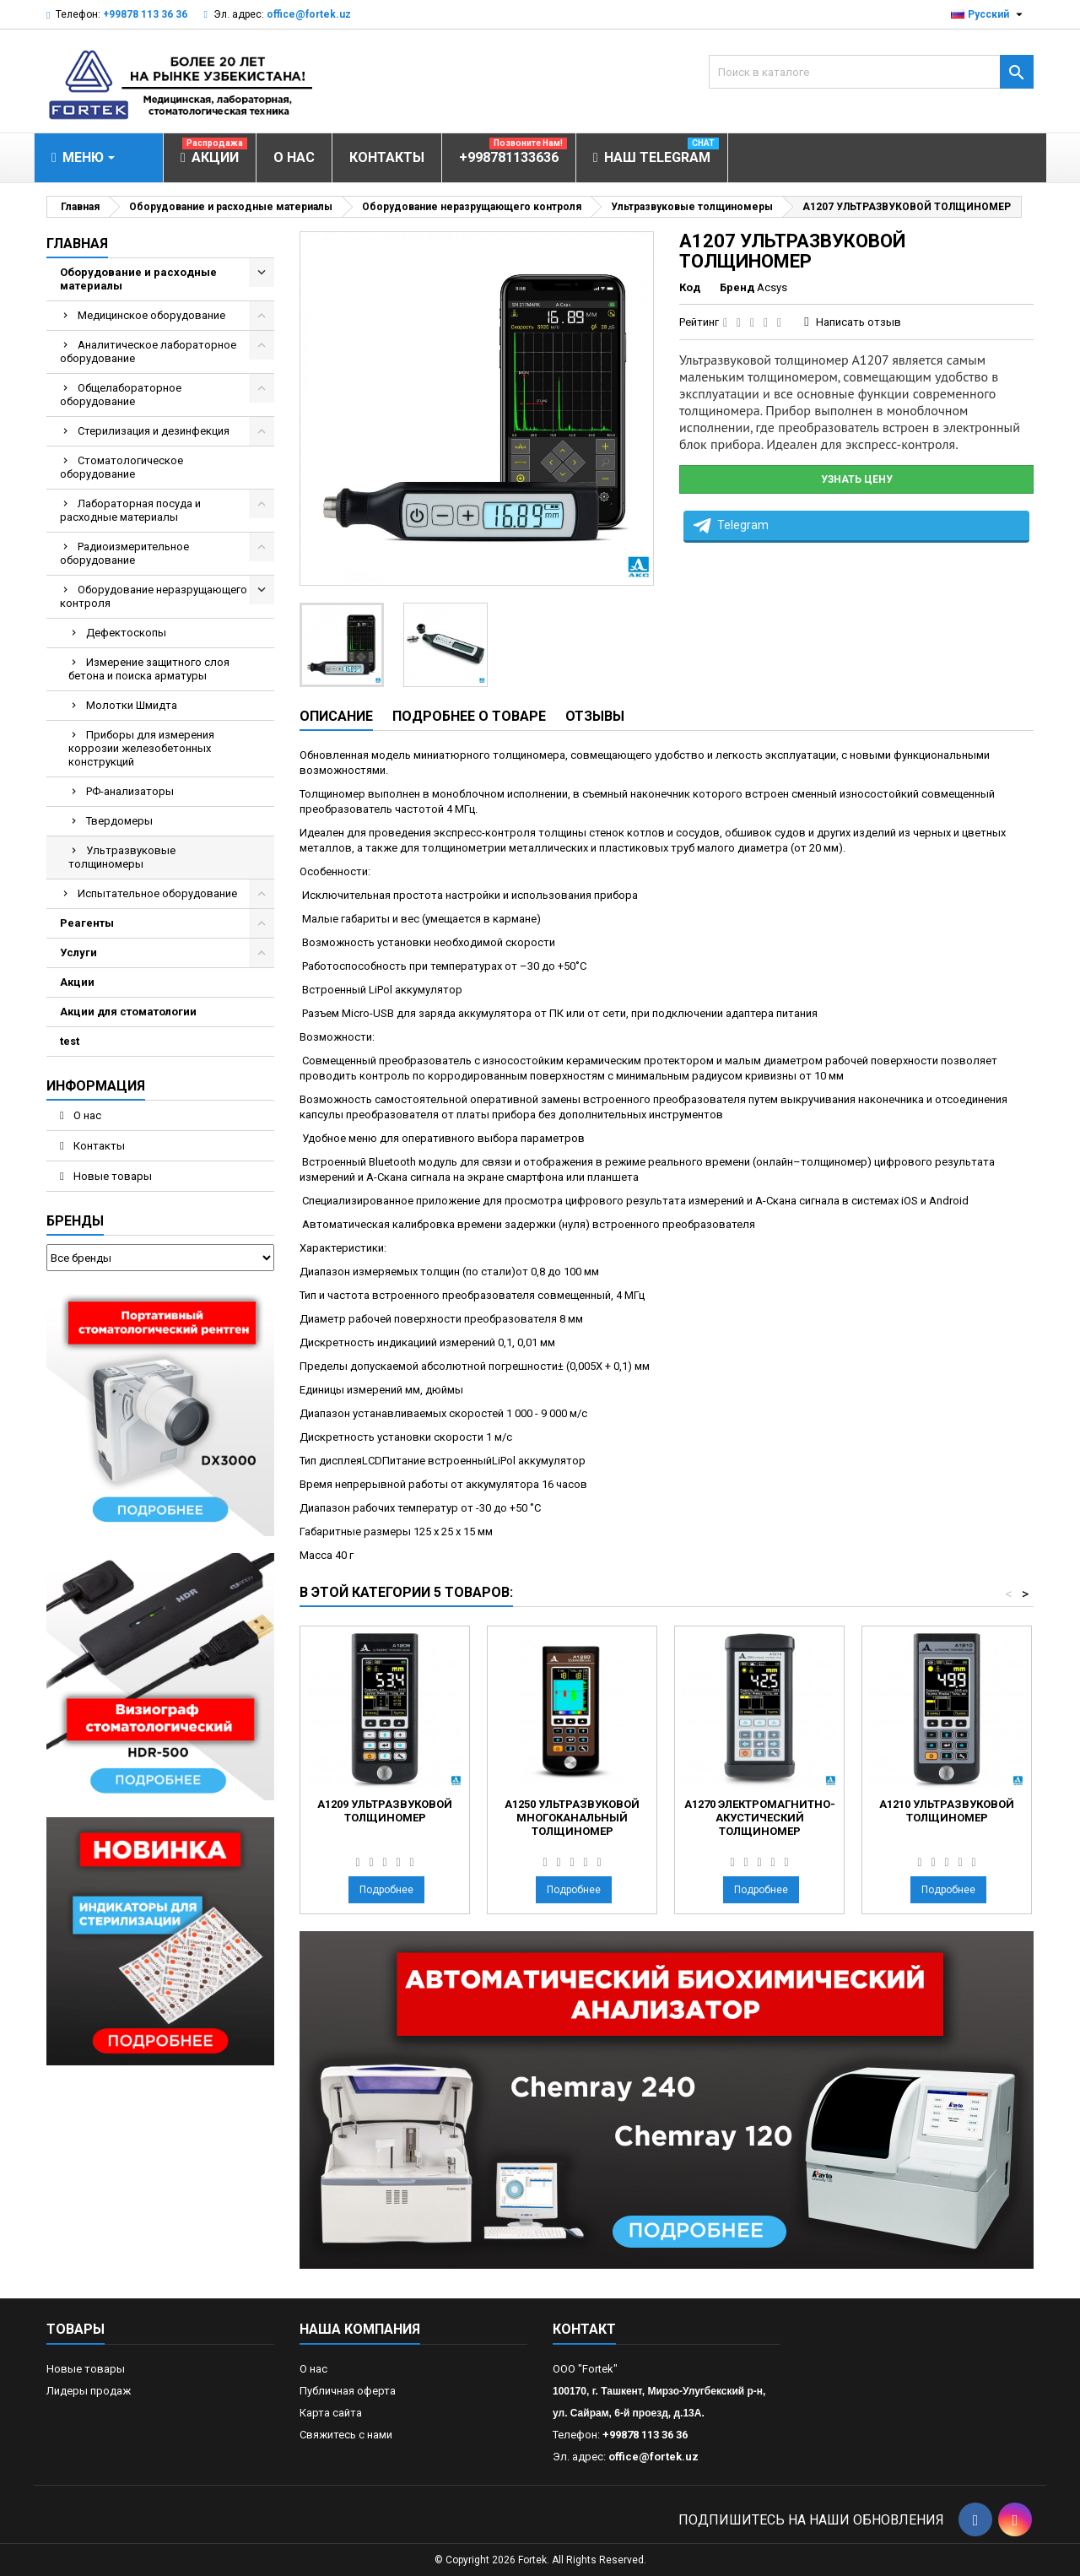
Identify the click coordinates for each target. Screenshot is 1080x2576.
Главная (77, 243)
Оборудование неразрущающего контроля (153, 596)
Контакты (98, 1145)
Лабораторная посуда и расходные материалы (130, 510)
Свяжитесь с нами (346, 2434)
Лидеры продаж (88, 2390)
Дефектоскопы (126, 632)
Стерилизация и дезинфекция (154, 431)
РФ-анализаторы (130, 791)
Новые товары (111, 1176)
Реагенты (87, 923)
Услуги (78, 952)
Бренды (75, 1221)
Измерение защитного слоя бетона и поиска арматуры (149, 669)
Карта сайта (331, 2412)
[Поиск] (871, 72)
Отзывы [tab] (594, 716)
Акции (77, 982)
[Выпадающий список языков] (989, 14)
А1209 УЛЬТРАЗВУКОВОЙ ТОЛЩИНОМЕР (384, 1811)
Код (689, 287)
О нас (86, 1115)
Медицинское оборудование (151, 315)
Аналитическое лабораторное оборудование (148, 351)
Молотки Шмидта (131, 705)
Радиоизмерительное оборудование (124, 553)
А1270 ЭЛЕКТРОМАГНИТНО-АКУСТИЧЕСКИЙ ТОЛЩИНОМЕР (759, 1817)
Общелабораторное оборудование (120, 395)
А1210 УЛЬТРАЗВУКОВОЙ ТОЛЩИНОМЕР (946, 1811)
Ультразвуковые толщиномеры (122, 857)
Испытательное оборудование (157, 893)
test (69, 1041)
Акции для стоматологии (128, 1011)
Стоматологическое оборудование (121, 467)
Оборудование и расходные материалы (138, 279)
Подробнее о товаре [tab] (469, 716)
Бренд (737, 287)
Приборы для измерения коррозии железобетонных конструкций (141, 748)
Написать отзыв (858, 322)
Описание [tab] (336, 716)
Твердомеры (119, 820)
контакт (584, 2329)
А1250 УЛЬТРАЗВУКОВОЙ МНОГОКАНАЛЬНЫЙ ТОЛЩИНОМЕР (572, 1817)
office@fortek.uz (309, 14)
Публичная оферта (348, 2390)
